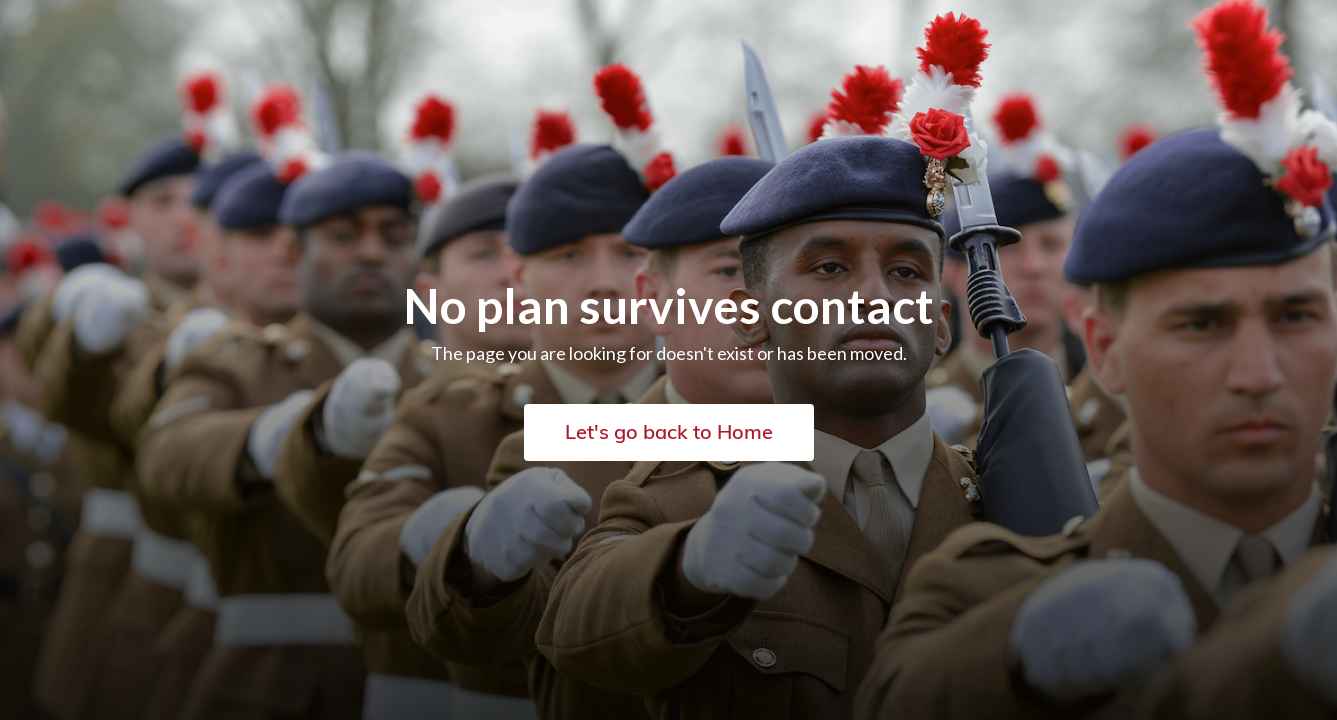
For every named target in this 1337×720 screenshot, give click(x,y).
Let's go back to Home (669, 431)
